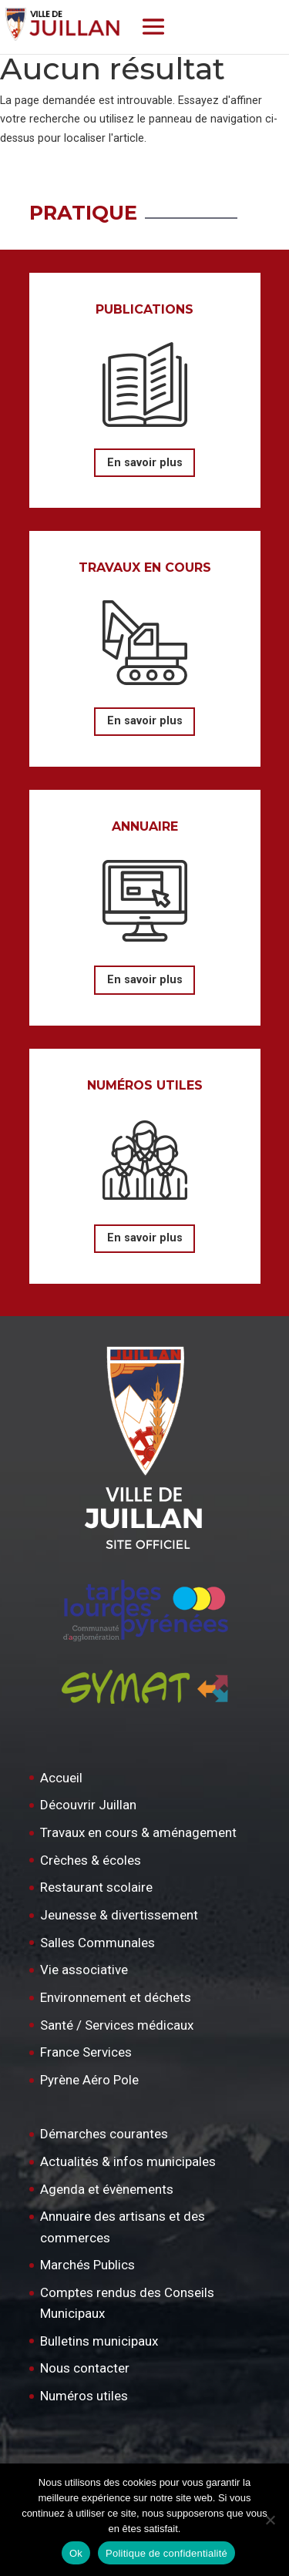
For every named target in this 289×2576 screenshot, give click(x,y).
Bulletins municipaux (99, 2341)
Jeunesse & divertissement (119, 1915)
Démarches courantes (104, 2133)
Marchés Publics (87, 2264)
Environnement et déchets (115, 1997)
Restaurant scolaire (96, 1887)
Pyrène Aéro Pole (89, 2079)
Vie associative (84, 1969)
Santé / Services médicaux (116, 2025)
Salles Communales (97, 1942)
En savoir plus (145, 462)
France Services (86, 2052)
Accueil (61, 1777)
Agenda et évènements (106, 2189)
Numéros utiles (84, 2395)
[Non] (269, 2519)
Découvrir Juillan (88, 1804)
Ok (75, 2553)
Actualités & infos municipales (128, 2161)
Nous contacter (84, 2368)
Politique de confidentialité (166, 2553)
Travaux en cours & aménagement (138, 1832)
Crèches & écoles (90, 1860)
